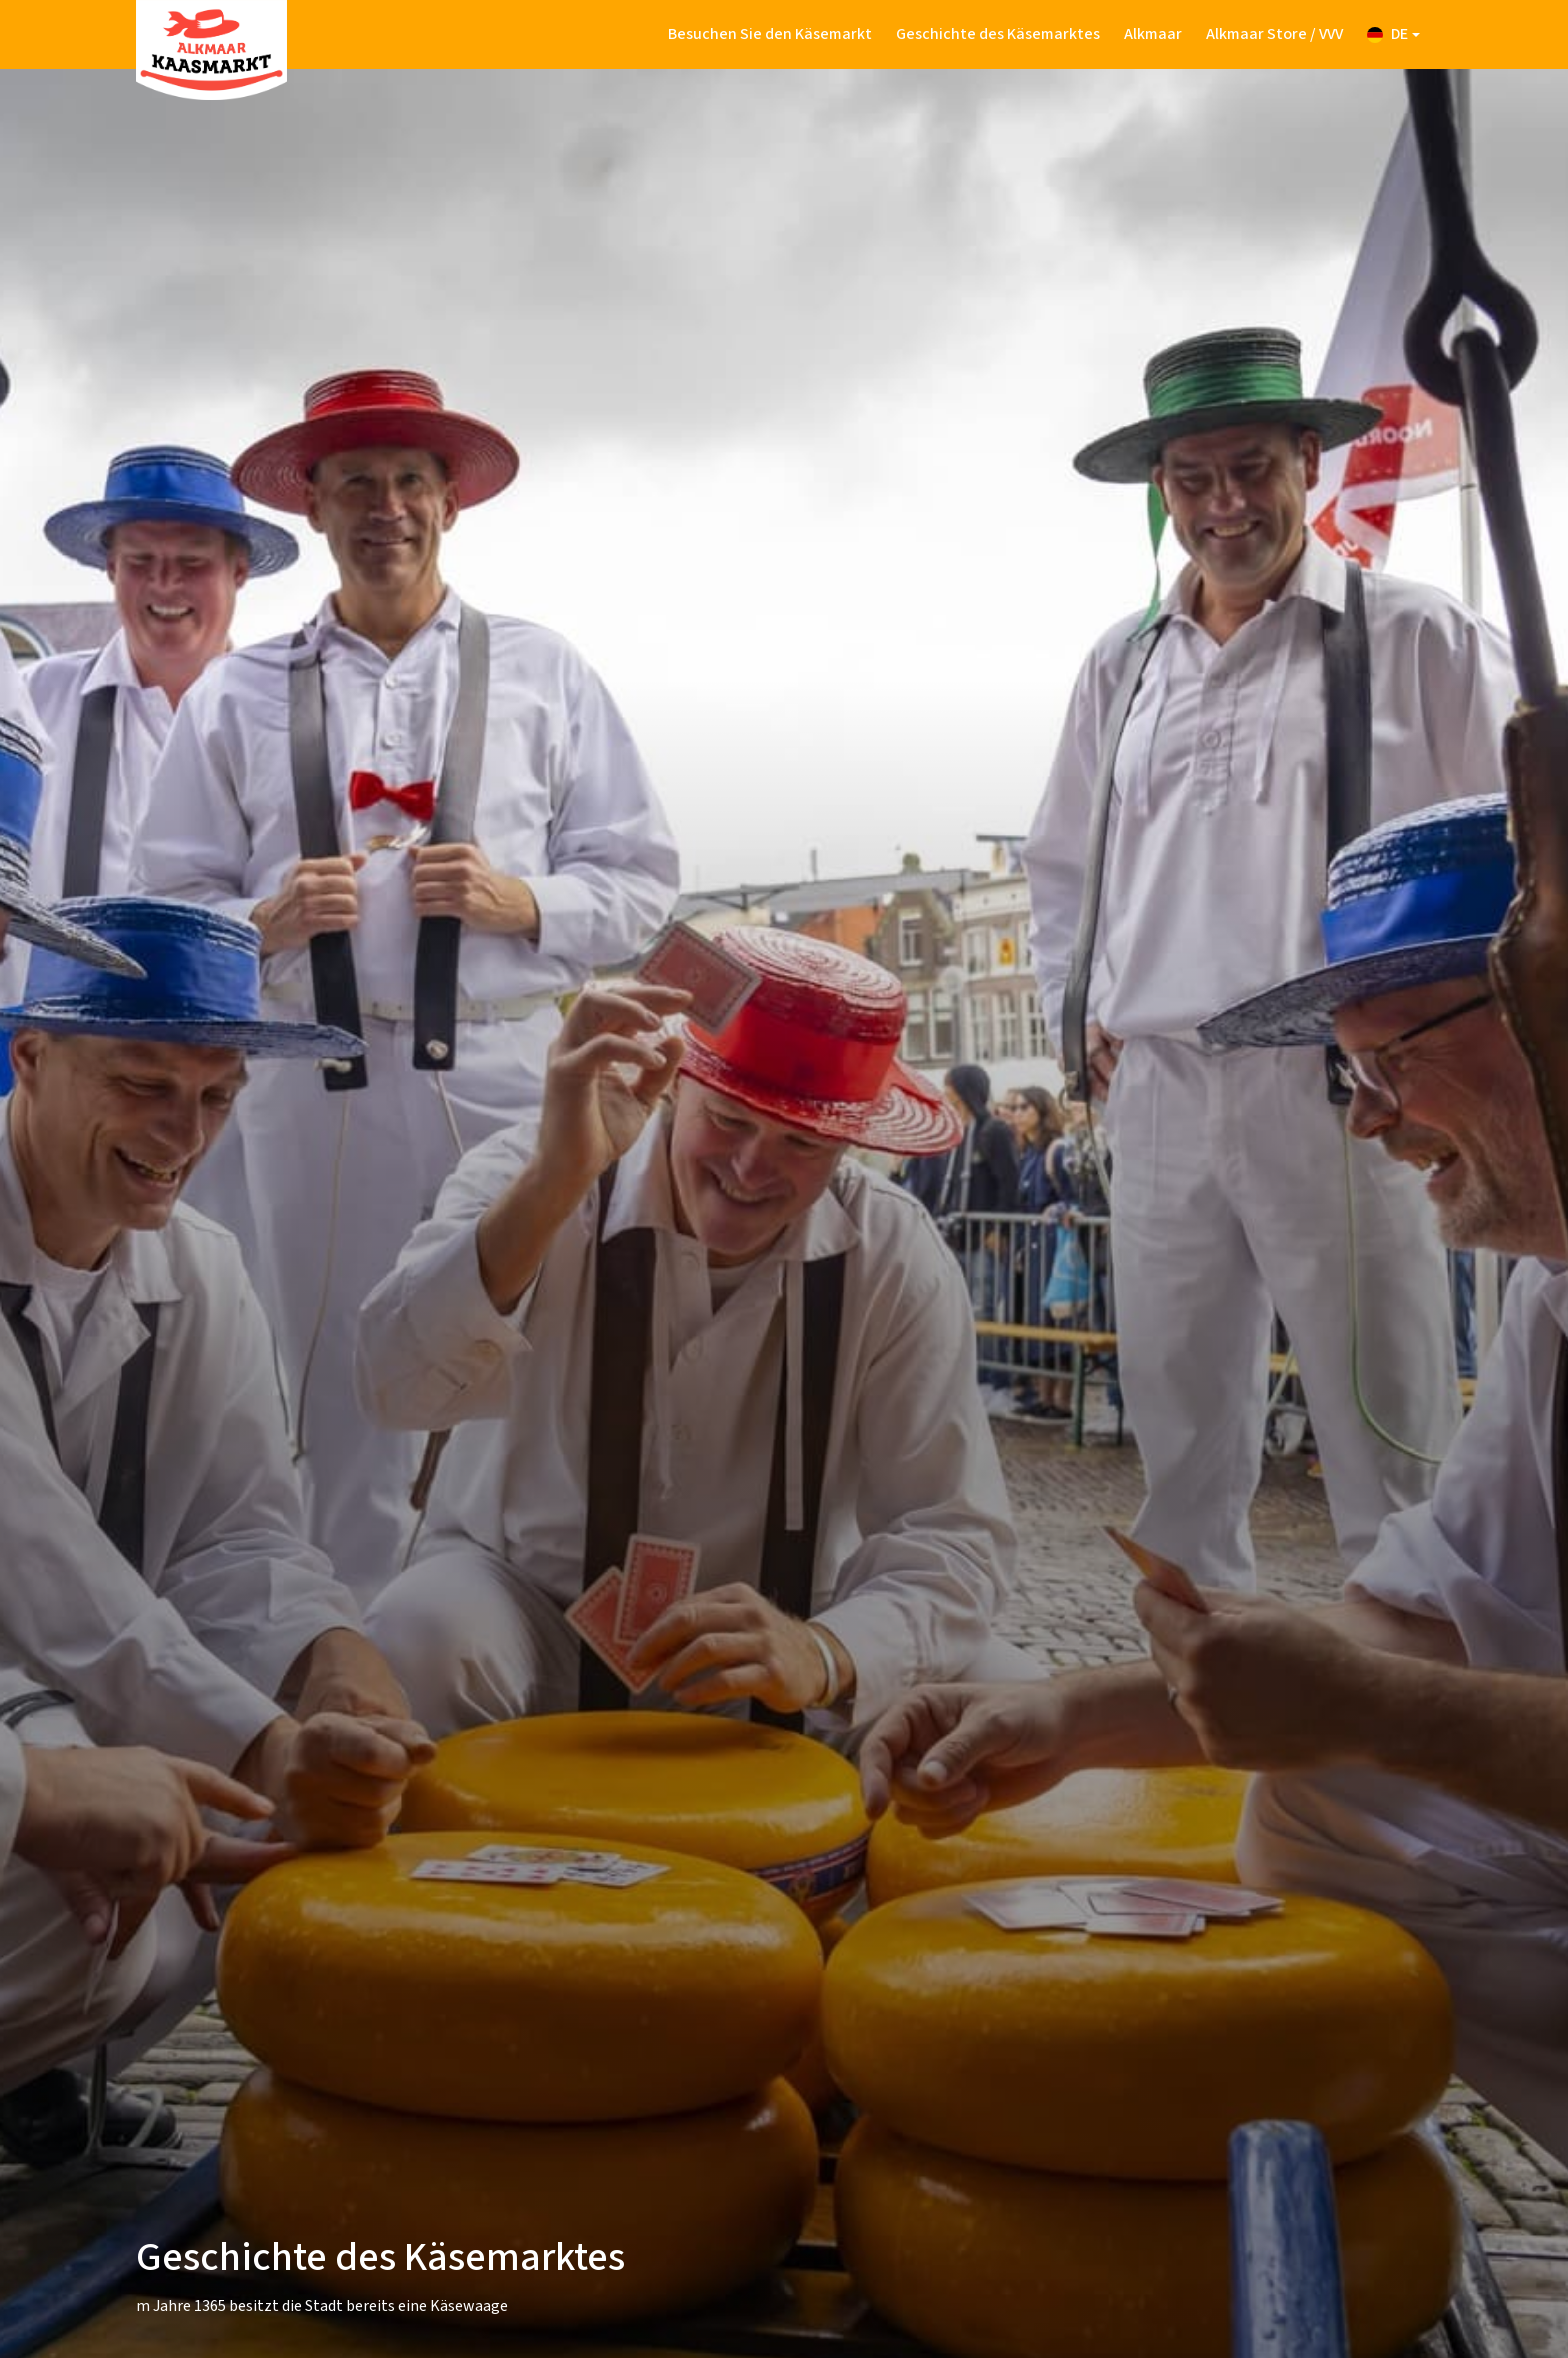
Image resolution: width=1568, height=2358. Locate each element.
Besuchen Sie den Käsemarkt (770, 34)
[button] (1393, 34)
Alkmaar (1153, 34)
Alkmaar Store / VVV (1274, 34)
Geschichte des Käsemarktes (998, 34)
